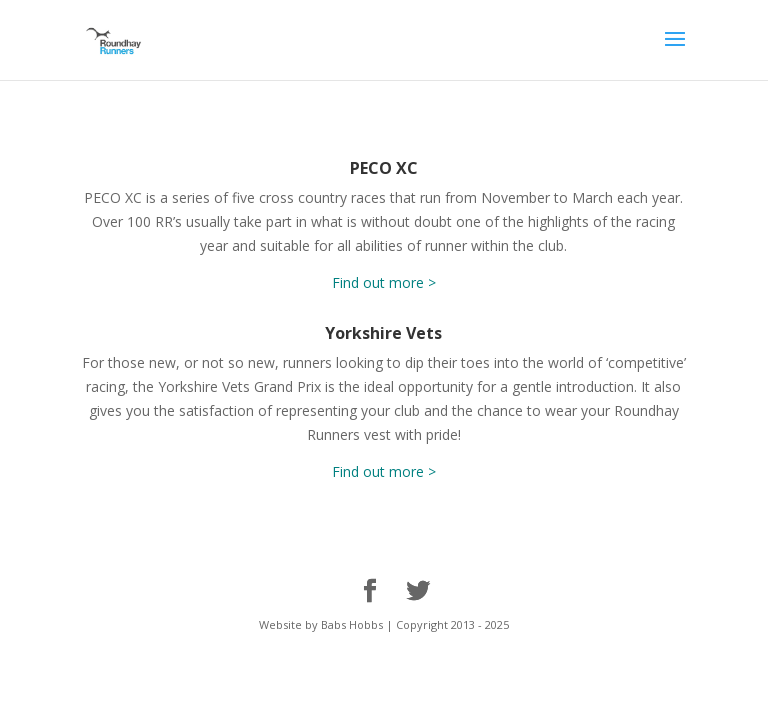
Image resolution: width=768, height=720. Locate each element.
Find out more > (384, 282)
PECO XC (384, 168)
